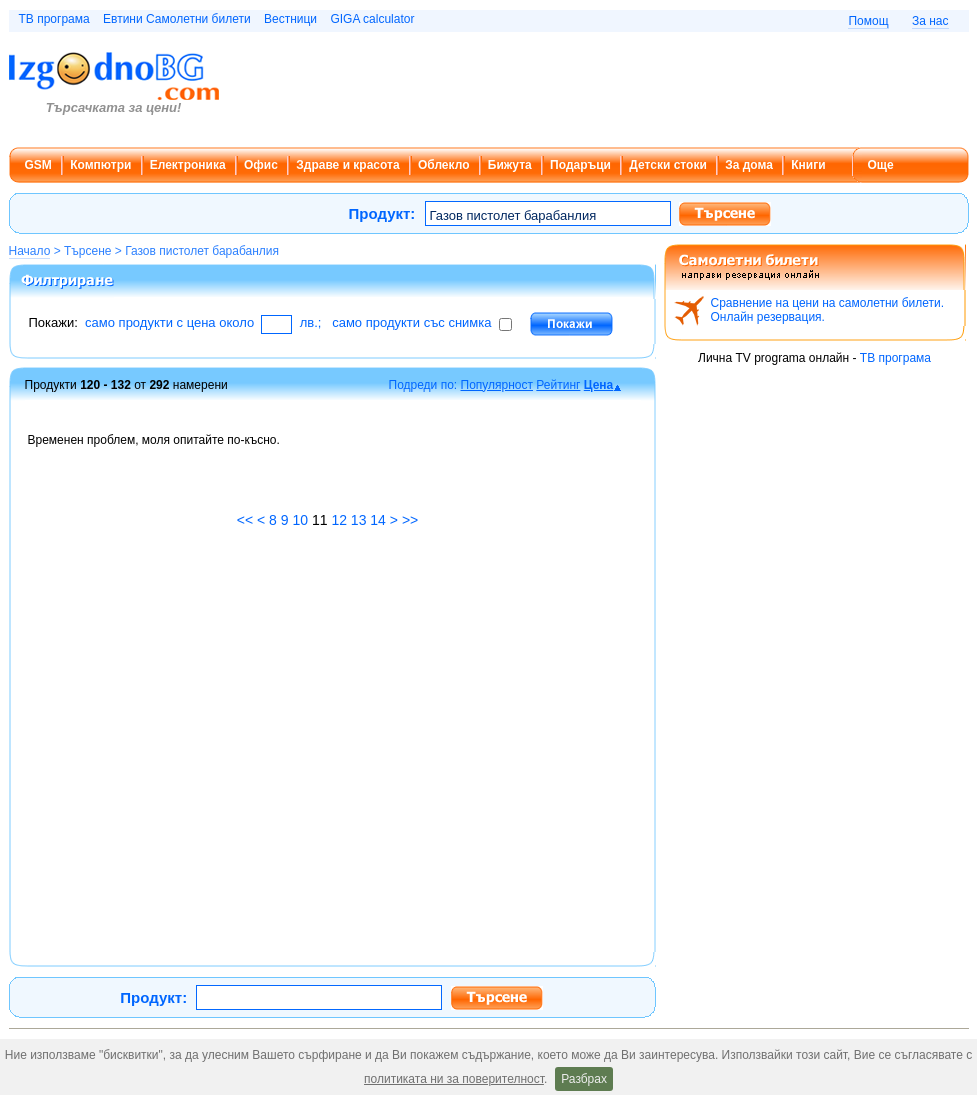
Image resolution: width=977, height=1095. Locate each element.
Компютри (100, 165)
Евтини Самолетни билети (177, 19)
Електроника (188, 165)
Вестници (290, 19)
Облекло (444, 165)
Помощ (868, 21)
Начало (30, 251)
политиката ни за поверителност (454, 1079)
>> (410, 520)
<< (245, 520)
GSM (38, 165)
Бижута (510, 165)
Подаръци (580, 165)
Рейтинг (558, 385)
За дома (749, 165)
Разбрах (584, 1079)
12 (339, 520)
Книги (808, 165)
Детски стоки (667, 165)
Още (881, 165)
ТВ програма (54, 19)
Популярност (497, 385)
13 (359, 520)
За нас (930, 21)
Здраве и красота (347, 165)
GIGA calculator (372, 19)
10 (300, 520)
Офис (261, 165)
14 (378, 520)
